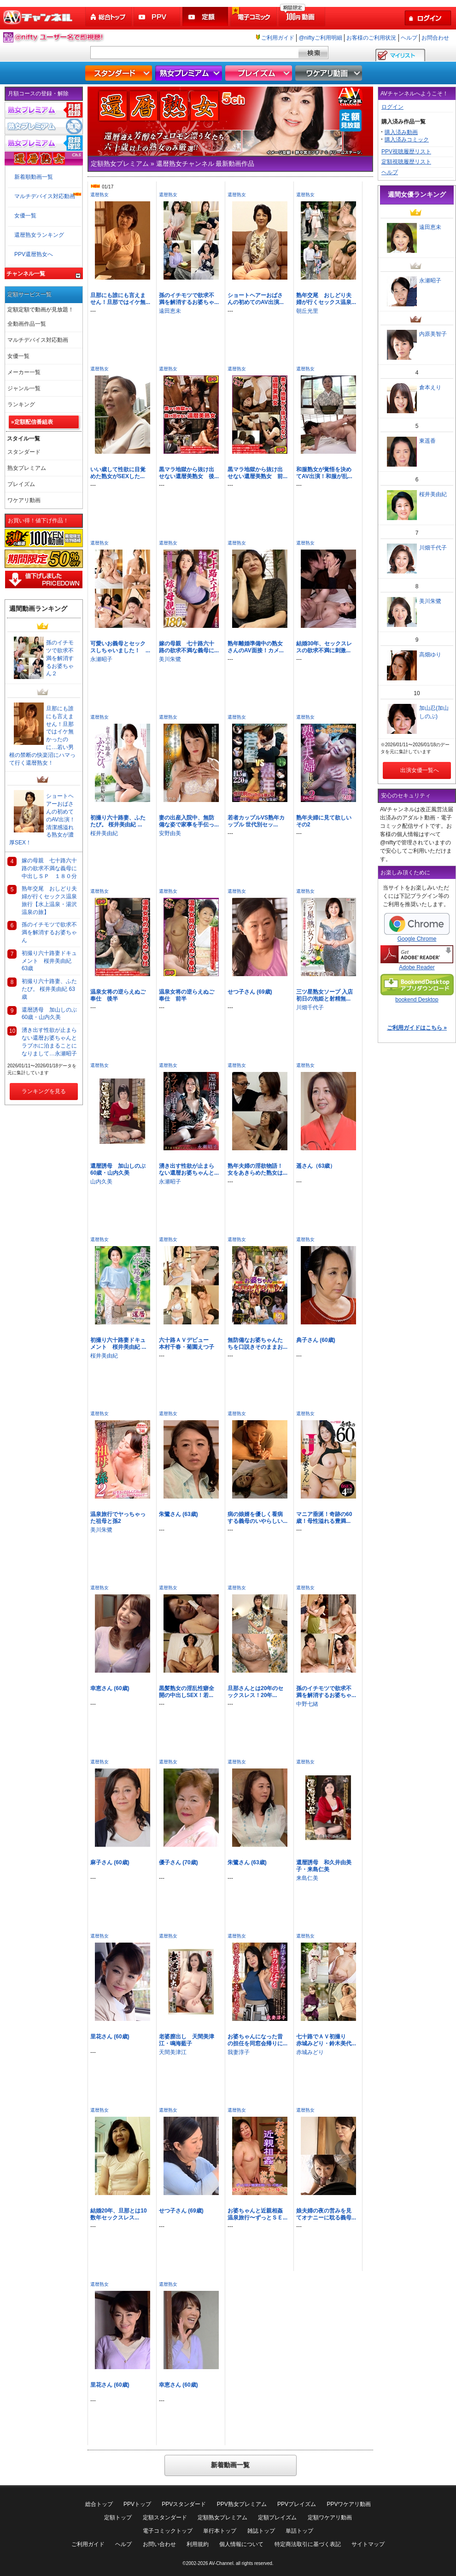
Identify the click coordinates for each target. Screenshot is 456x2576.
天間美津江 (173, 2052)
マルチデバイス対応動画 (44, 196)
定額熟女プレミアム (222, 2517)
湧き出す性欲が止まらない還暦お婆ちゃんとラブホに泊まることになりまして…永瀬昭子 (49, 1041)
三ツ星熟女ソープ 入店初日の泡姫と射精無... (324, 995)
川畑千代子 (310, 1007)
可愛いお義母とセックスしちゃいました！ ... (120, 647)
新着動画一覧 (230, 2465)
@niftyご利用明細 (320, 38)
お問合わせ (435, 38)
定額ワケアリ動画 (330, 2517)
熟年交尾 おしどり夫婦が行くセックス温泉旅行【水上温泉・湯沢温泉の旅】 (49, 900)
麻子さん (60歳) (109, 1862)
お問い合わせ (159, 2544)
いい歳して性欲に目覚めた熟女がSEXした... (118, 473)
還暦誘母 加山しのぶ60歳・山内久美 (118, 1169)
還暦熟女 (99, 194)
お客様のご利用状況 (371, 38)
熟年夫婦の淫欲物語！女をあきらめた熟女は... (257, 1169)
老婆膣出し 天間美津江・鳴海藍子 (186, 2040)
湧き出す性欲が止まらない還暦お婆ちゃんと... (189, 1169)
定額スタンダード (165, 2517)
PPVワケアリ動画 (349, 2504)
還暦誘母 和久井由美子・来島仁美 (323, 1866)
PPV (157, 17)
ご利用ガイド (277, 38)
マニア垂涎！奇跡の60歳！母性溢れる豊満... (324, 1517)
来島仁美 (307, 1878)
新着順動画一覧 (33, 177)
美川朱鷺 (170, 659)
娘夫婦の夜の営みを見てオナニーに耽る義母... (326, 2214)
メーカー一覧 (24, 372)
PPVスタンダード (184, 2504)
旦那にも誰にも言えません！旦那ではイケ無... (120, 298)
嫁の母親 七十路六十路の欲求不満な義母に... (189, 647)
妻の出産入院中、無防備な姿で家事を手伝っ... (189, 821)
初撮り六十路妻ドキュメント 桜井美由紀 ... (118, 1343)
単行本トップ (219, 2531)
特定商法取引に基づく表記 (308, 2544)
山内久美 (101, 1181)
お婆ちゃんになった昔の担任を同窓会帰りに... (257, 2040)
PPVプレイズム (296, 2504)
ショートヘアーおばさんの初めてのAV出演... (256, 298)
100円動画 (303, 17)
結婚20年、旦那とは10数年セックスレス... (118, 2214)
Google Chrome (417, 927)
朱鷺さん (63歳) (178, 1514)
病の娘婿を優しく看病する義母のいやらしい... (257, 1517)
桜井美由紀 (104, 833)
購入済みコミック (407, 139)
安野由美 (170, 833)
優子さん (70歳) (178, 1862)
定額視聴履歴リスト (406, 161)
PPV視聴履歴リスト (406, 151)
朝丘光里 (307, 311)
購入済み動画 (401, 132)
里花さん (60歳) (109, 2036)
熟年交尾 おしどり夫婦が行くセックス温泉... (326, 298)
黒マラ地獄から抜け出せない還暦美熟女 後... (189, 473)
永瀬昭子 (101, 659)
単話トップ (299, 2531)
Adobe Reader (416, 958)
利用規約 (198, 2544)
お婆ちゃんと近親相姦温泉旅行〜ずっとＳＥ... (257, 2214)
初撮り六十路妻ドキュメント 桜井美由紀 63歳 (49, 961)
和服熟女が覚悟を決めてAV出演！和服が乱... (324, 473)
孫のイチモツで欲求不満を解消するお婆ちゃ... (189, 298)
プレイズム (259, 73)
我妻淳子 (239, 2052)
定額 (206, 17)
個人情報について (241, 2544)
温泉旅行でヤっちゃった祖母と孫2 (118, 1517)
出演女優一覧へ (417, 770)
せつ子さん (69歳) (250, 992)
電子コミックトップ (168, 2531)
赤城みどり (310, 2052)
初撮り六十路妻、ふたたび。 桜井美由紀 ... (118, 821)
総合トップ (109, 17)
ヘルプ (409, 38)
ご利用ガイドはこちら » (417, 1028)
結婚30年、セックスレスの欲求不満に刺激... (324, 647)
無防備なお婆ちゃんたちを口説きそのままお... (257, 1343)
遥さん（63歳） (315, 1166)
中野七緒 (307, 1704)
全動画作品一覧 (26, 324)
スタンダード (119, 73)
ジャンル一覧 (24, 388)
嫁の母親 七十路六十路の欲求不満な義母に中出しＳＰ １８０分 (49, 868)
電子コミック (254, 17)
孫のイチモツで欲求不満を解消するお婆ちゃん (49, 932)
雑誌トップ (261, 2531)
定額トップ (118, 2517)
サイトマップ (368, 2544)
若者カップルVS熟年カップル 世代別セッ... (256, 821)
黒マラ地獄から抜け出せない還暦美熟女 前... (257, 473)
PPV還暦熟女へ (33, 254)
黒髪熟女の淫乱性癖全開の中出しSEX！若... (186, 1691)
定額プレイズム (277, 2517)
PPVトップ (137, 2504)
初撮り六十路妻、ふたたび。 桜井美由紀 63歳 (49, 989)
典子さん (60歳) (315, 1340)
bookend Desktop (416, 988)
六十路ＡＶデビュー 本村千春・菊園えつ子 (186, 1343)
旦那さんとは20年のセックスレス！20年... (255, 1691)
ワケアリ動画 (329, 73)
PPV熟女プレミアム (242, 2504)
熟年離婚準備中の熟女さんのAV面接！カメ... (256, 647)
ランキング (21, 404)
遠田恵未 (170, 311)
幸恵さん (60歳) (109, 1688)
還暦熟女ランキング (39, 235)
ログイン (392, 107)
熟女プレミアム (189, 73)
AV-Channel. (221, 2563)
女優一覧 (25, 215)
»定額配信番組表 (32, 422)
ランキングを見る (44, 1091)
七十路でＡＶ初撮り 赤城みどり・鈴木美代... (326, 2040)
